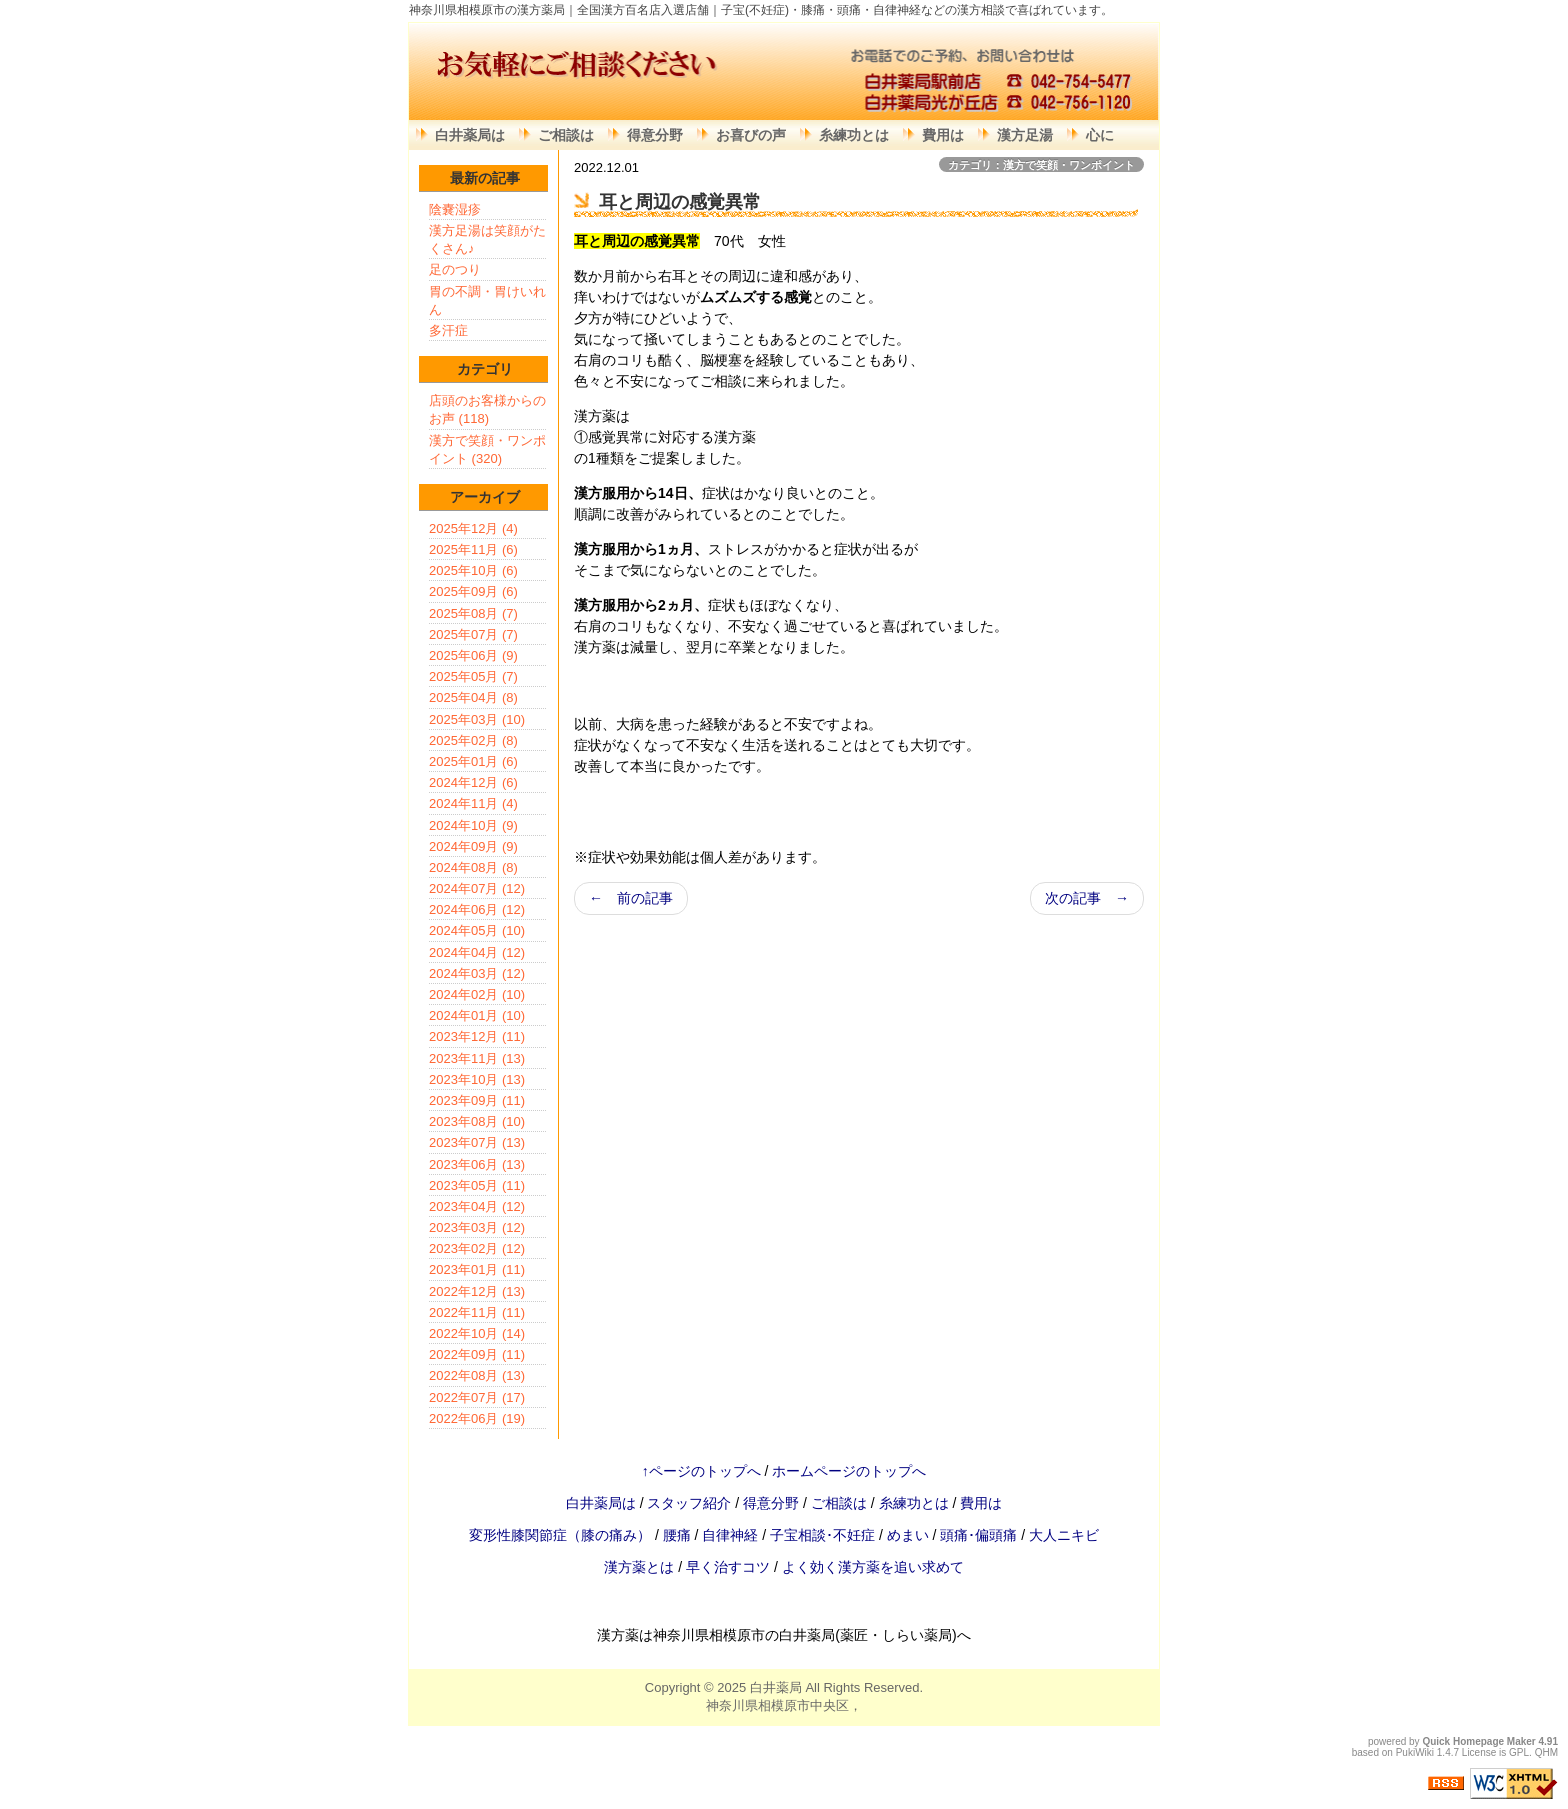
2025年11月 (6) (473, 549)
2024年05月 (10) (477, 930)
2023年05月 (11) (477, 1185)
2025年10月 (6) (473, 570)
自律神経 (732, 1535)
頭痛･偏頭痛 (980, 1535)
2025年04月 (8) (473, 697)
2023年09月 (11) (477, 1100)
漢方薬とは (639, 1567)
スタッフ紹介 (689, 1503)
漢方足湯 (1025, 135)
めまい (910, 1535)
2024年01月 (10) (477, 1015)
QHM (1546, 1752)
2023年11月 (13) (477, 1058)
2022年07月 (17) (477, 1397)
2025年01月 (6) (473, 761)
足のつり (455, 269)
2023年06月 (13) (477, 1164)
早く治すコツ (728, 1567)
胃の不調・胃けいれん (487, 300)
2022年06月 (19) (477, 1418)
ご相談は (566, 135)
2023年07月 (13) (477, 1142)
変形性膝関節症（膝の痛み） (562, 1535)
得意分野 (655, 135)
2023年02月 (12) (477, 1248)
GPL (1519, 1752)
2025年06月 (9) (473, 655)
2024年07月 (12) (477, 888)
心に (1100, 135)
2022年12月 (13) (477, 1291)
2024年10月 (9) (473, 825)
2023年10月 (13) (477, 1079)
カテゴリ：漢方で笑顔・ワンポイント (1041, 165)
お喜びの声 (751, 135)
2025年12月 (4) (473, 528)
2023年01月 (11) (477, 1269)
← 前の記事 (631, 898)
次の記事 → (1087, 898)
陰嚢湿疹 (455, 209)
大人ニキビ (1064, 1535)
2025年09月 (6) (473, 591)
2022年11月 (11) (477, 1312)
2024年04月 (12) (477, 952)
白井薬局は (470, 135)
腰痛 (679, 1535)
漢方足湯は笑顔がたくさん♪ (487, 239)
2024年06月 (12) (477, 909)
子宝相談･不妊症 (822, 1535)
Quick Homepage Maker (1478, 1741)
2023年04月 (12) (477, 1206)
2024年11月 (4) (473, 803)
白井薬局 (776, 1687)
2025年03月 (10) (477, 719)
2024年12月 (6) (473, 782)
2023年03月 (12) (477, 1227)
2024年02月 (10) (477, 994)
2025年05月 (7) (473, 676)
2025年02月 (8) (473, 740)
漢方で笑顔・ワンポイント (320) (487, 449)
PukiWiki (1415, 1752)
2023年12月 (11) (477, 1036)
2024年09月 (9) (473, 846)
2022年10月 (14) (477, 1333)
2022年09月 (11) (477, 1354)
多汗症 (448, 330)
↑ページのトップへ (701, 1471)
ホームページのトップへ (849, 1471)
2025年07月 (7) (473, 634)
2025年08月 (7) (473, 613)
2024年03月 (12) (477, 973)
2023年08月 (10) (477, 1121)
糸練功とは (854, 135)
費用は (943, 135)
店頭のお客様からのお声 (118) (487, 409)
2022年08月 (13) (477, 1375)
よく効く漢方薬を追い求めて (873, 1567)
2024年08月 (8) (473, 867)
